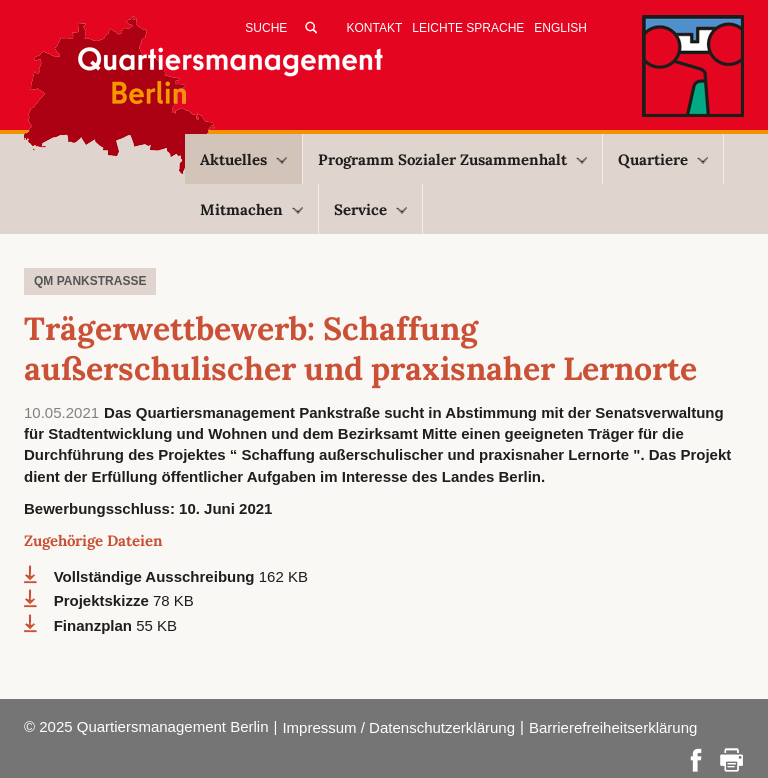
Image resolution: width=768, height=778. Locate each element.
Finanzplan (95, 625)
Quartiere (663, 159)
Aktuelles (243, 159)
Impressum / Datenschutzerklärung (398, 727)
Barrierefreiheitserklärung (613, 727)
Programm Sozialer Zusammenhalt (452, 159)
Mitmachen (251, 209)
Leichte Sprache (468, 28)
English (560, 28)
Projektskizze (103, 600)
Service (370, 209)
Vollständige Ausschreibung (156, 576)
